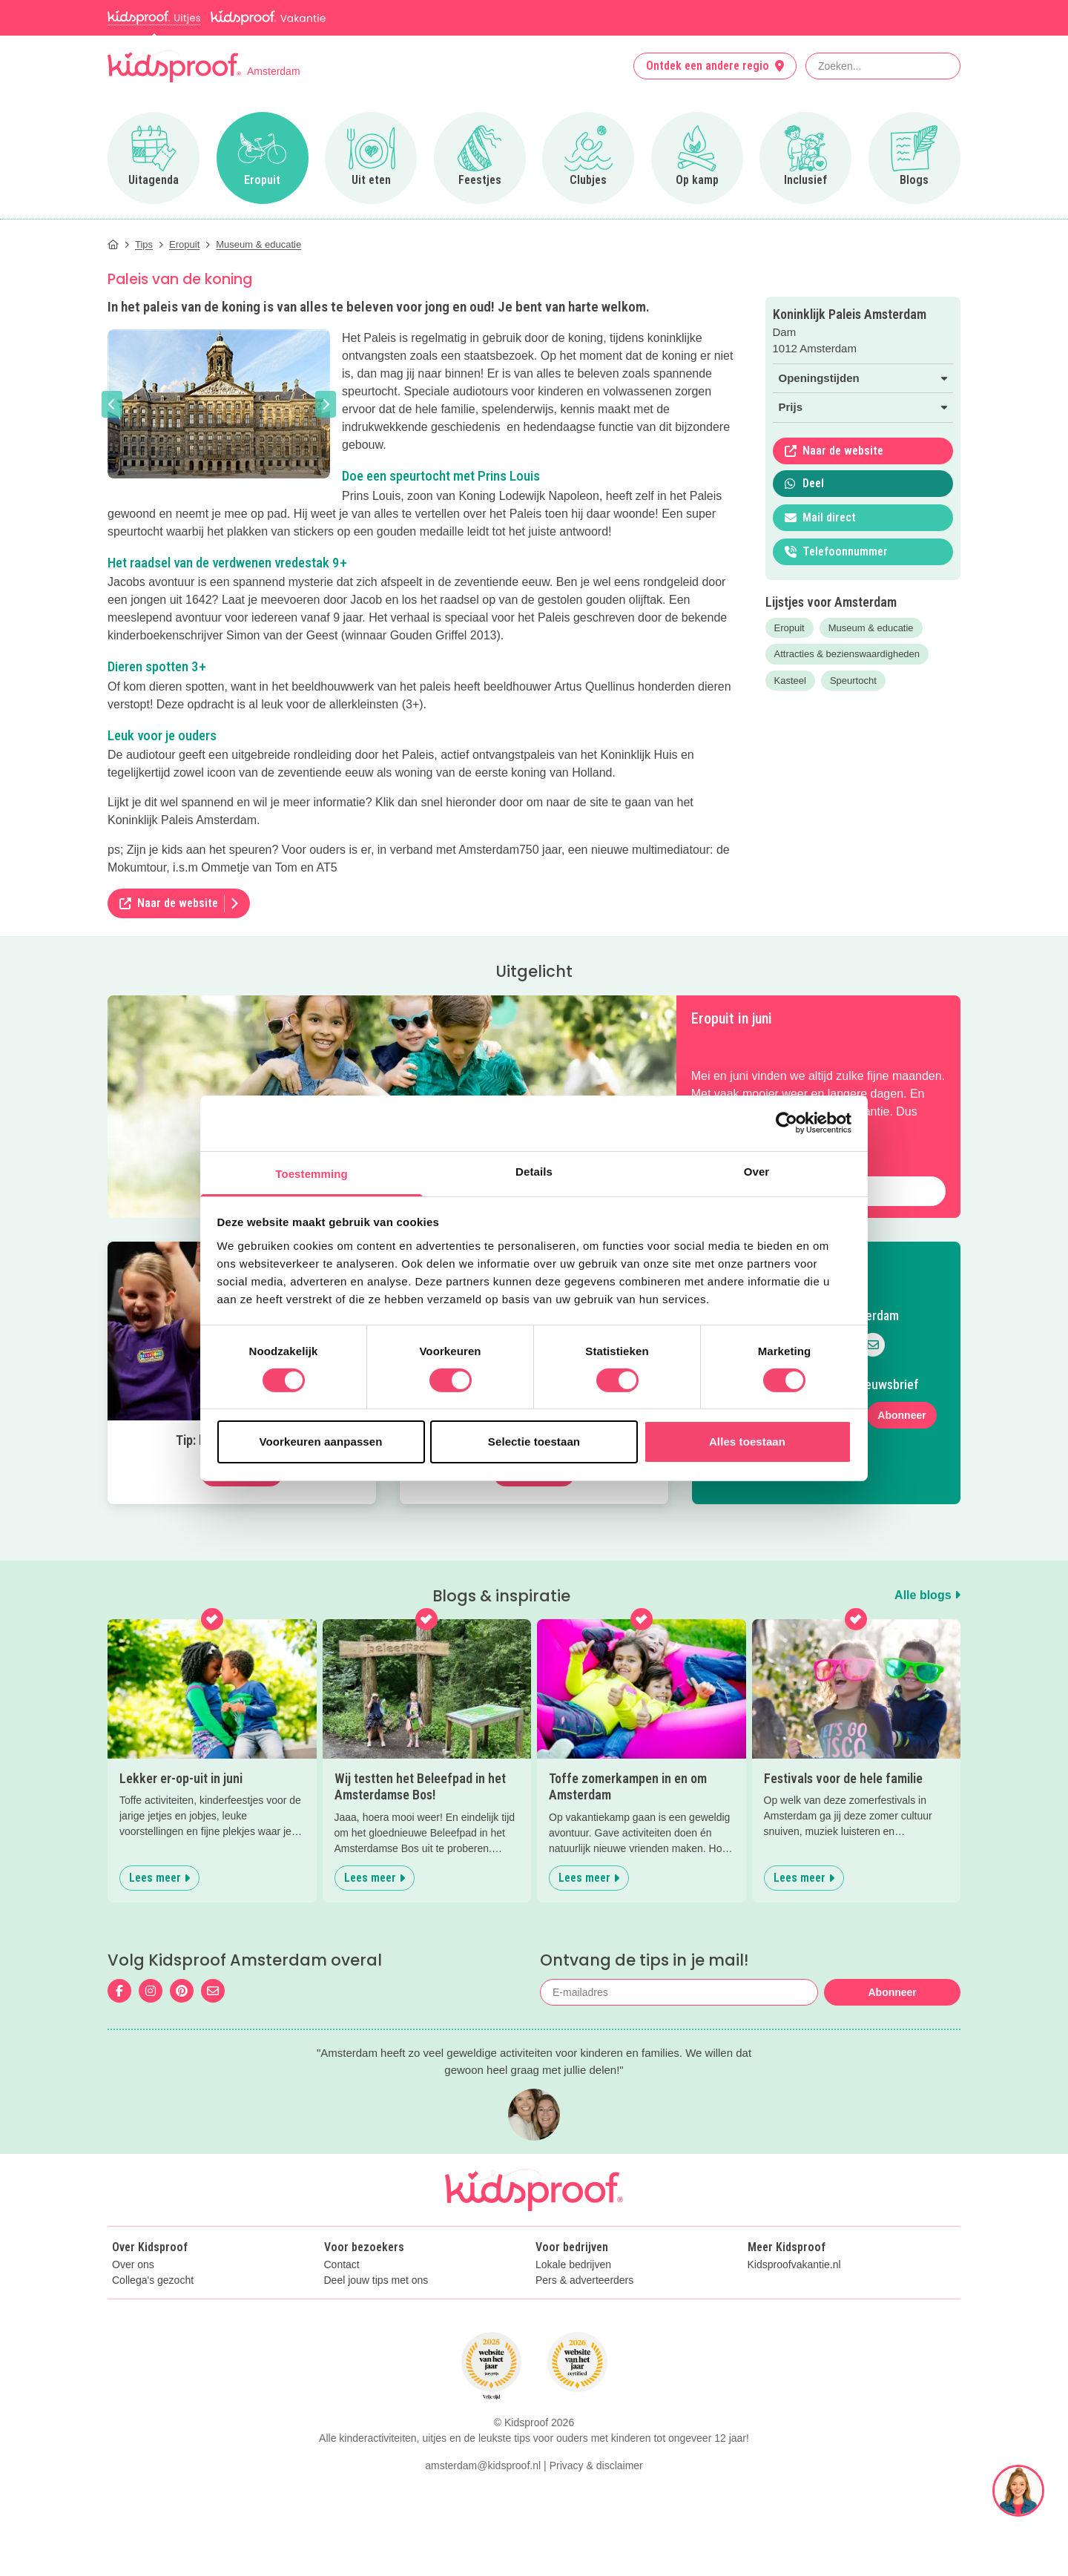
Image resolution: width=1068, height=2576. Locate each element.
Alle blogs (927, 1595)
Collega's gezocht (153, 2280)
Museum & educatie (871, 627)
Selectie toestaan (534, 1441)
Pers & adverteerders (584, 2280)
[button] (112, 404)
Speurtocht (853, 680)
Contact (342, 2264)
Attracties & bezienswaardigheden (847, 653)
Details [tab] (534, 1171)
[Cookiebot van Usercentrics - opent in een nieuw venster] (786, 1123)
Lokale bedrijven (573, 2264)
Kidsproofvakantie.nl (794, 2264)
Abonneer (901, 1415)
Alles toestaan (747, 1441)
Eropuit (789, 627)
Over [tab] (757, 1171)
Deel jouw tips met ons (376, 2280)
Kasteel (790, 680)
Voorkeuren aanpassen (321, 1441)
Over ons (133, 2264)
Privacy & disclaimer (596, 2465)
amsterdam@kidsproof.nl (483, 2465)
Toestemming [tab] (311, 1173)
